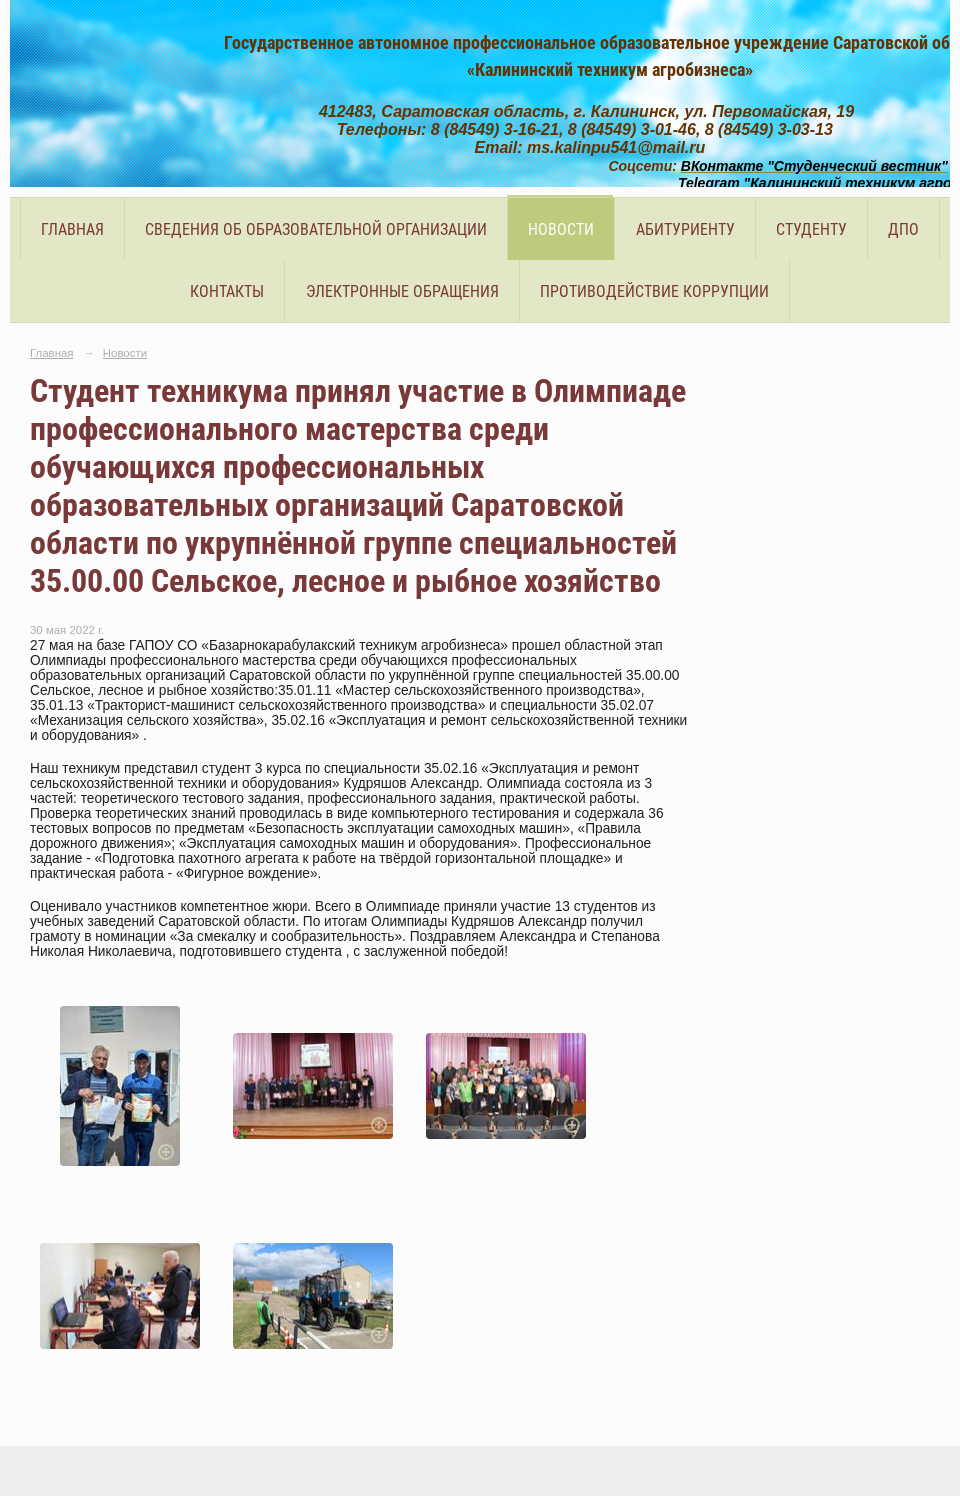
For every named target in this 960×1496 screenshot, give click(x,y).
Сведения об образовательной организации (316, 229)
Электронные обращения (402, 291)
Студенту (811, 229)
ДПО (903, 229)
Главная (72, 229)
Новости (561, 229)
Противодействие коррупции (654, 291)
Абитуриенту (685, 229)
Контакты (227, 291)
